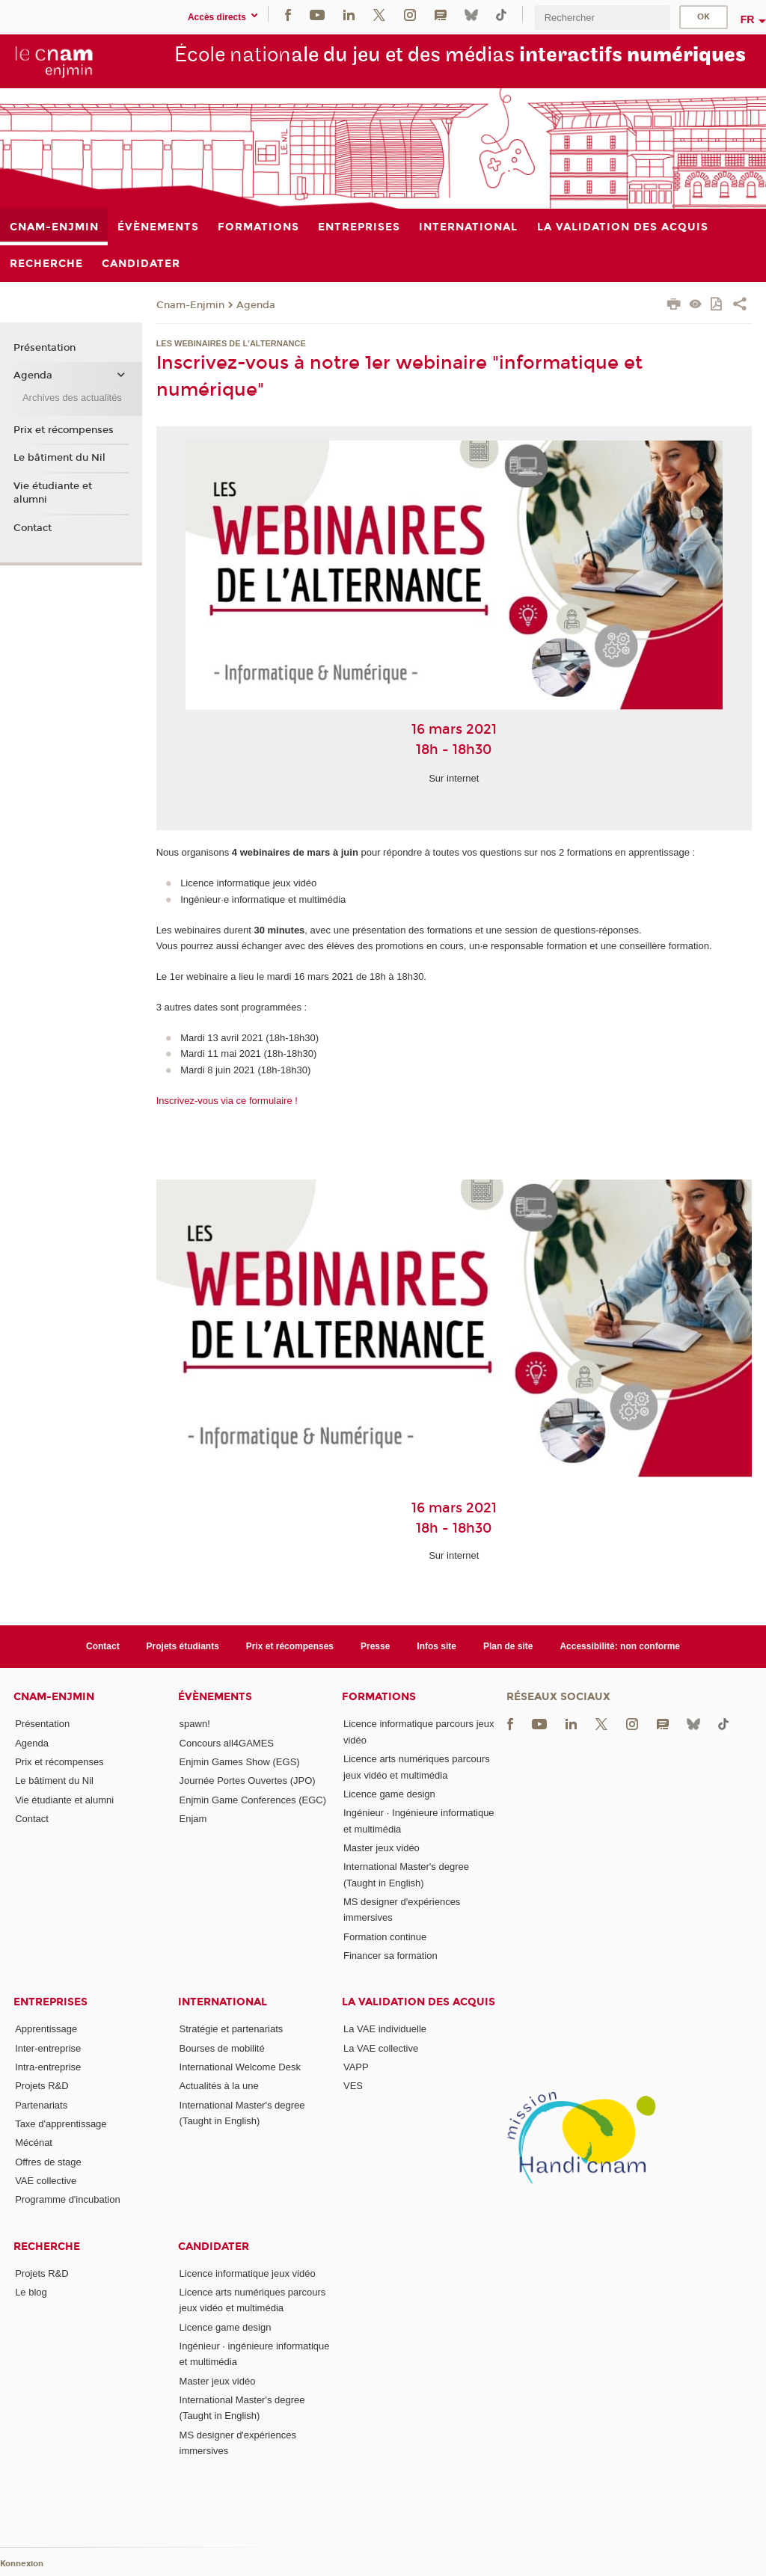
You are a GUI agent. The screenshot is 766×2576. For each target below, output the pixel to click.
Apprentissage (46, 2028)
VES (353, 2085)
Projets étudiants (183, 1646)
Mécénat (33, 2142)
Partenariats (41, 2105)
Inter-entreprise (48, 2048)
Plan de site (508, 1646)
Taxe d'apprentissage (60, 2123)
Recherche (46, 2246)
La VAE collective (380, 2048)
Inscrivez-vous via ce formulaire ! (227, 1100)
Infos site (436, 1646)
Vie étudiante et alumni (52, 493)
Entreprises (50, 2002)
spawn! (195, 1723)
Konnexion (21, 2564)
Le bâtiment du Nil (59, 458)
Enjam (193, 1818)
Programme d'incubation (67, 2199)
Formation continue (384, 1936)
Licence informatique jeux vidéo (248, 2273)
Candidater (213, 2246)
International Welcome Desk (240, 2067)
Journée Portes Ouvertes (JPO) (248, 1780)
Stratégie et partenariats (232, 2028)
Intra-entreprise (48, 2067)
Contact (32, 528)
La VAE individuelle (384, 2028)
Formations (379, 1696)
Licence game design (389, 1794)
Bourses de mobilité (222, 2048)
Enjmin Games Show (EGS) (240, 1761)
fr (748, 19)
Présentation (44, 348)
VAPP (356, 2067)
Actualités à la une (219, 2085)
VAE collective (45, 2180)
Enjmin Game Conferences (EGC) (253, 1800)
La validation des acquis (418, 2002)
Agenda (255, 305)
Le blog (31, 2292)
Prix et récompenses (63, 430)
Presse (375, 1646)
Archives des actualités (72, 397)
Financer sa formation (390, 1955)
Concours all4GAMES (227, 1743)
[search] (602, 17)
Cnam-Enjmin (190, 305)
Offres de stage (48, 2162)
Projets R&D (42, 2085)
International (222, 2002)
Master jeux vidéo (381, 1847)
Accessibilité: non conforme (620, 1646)
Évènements (215, 1696)
